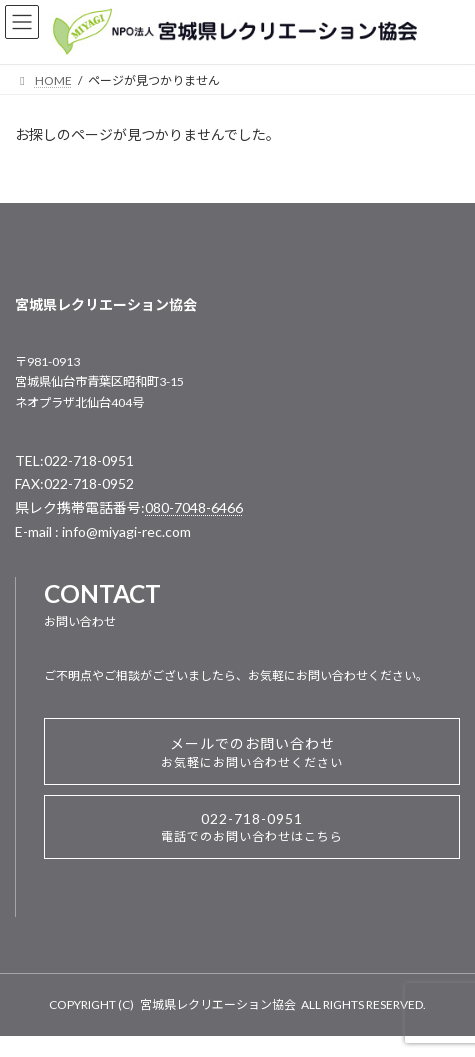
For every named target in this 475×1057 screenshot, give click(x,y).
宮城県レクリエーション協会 (218, 1004)
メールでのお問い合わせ (252, 752)
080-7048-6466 (194, 507)
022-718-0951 (252, 827)
